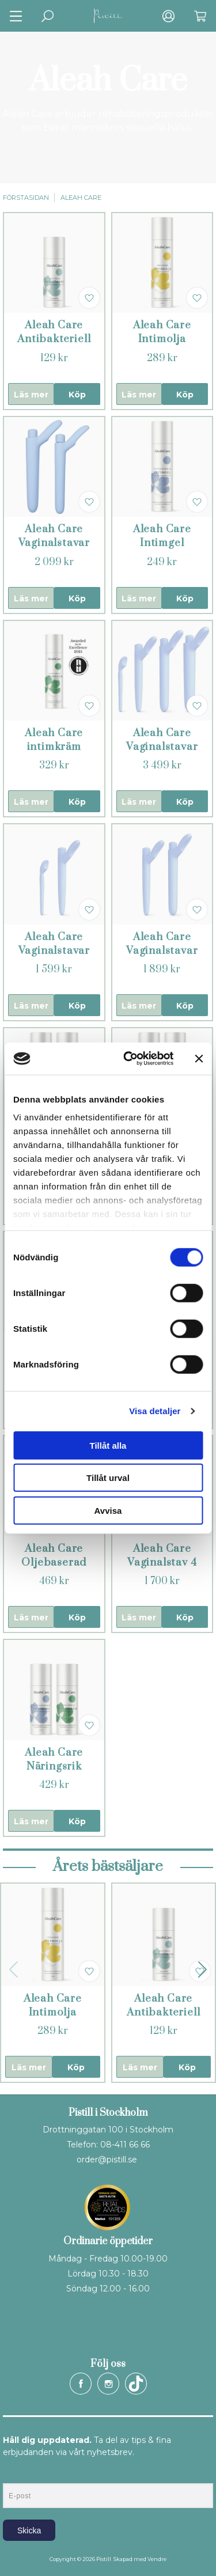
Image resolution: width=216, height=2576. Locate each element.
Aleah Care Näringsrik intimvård (54, 1766)
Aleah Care (80, 198)
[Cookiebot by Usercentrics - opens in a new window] (128, 1058)
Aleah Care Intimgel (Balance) (162, 542)
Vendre (156, 2559)
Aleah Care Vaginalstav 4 (161, 1555)
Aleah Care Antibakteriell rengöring (53, 339)
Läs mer (31, 394)
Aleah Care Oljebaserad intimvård (53, 1562)
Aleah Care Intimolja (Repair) (162, 339)
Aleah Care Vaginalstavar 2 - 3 (162, 950)
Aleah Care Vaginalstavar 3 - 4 (54, 542)
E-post (13, 2473)
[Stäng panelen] (199, 1059)
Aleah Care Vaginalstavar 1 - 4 (162, 746)
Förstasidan (26, 198)
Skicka (29, 2530)
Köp (77, 394)
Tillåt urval (108, 1478)
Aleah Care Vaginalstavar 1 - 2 (54, 950)
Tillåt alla (108, 1445)
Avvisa (108, 1510)
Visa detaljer (154, 1411)
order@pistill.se (107, 2159)
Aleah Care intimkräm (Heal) (54, 746)
